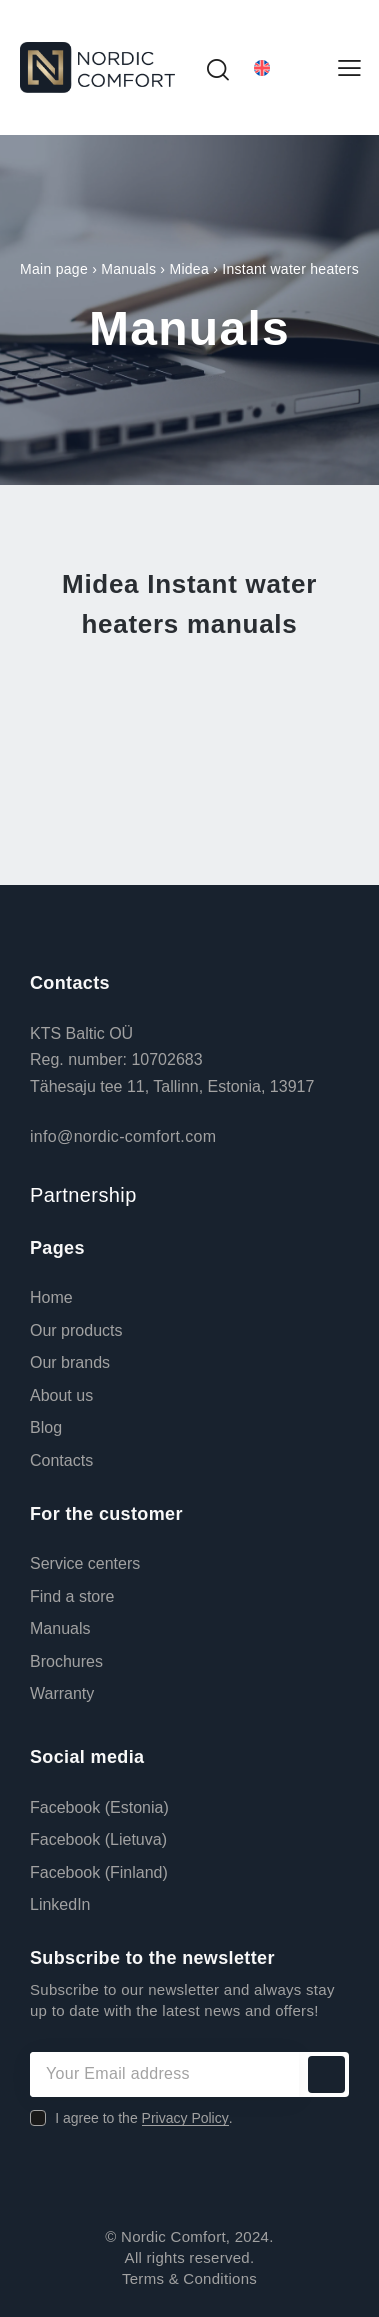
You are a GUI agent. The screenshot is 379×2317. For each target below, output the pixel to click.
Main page (54, 269)
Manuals (128, 269)
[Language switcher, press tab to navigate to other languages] (284, 67)
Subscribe (326, 2074)
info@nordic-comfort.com (123, 1136)
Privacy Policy (185, 2118)
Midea (189, 269)
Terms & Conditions (189, 2278)
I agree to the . (143, 2118)
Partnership (83, 1195)
